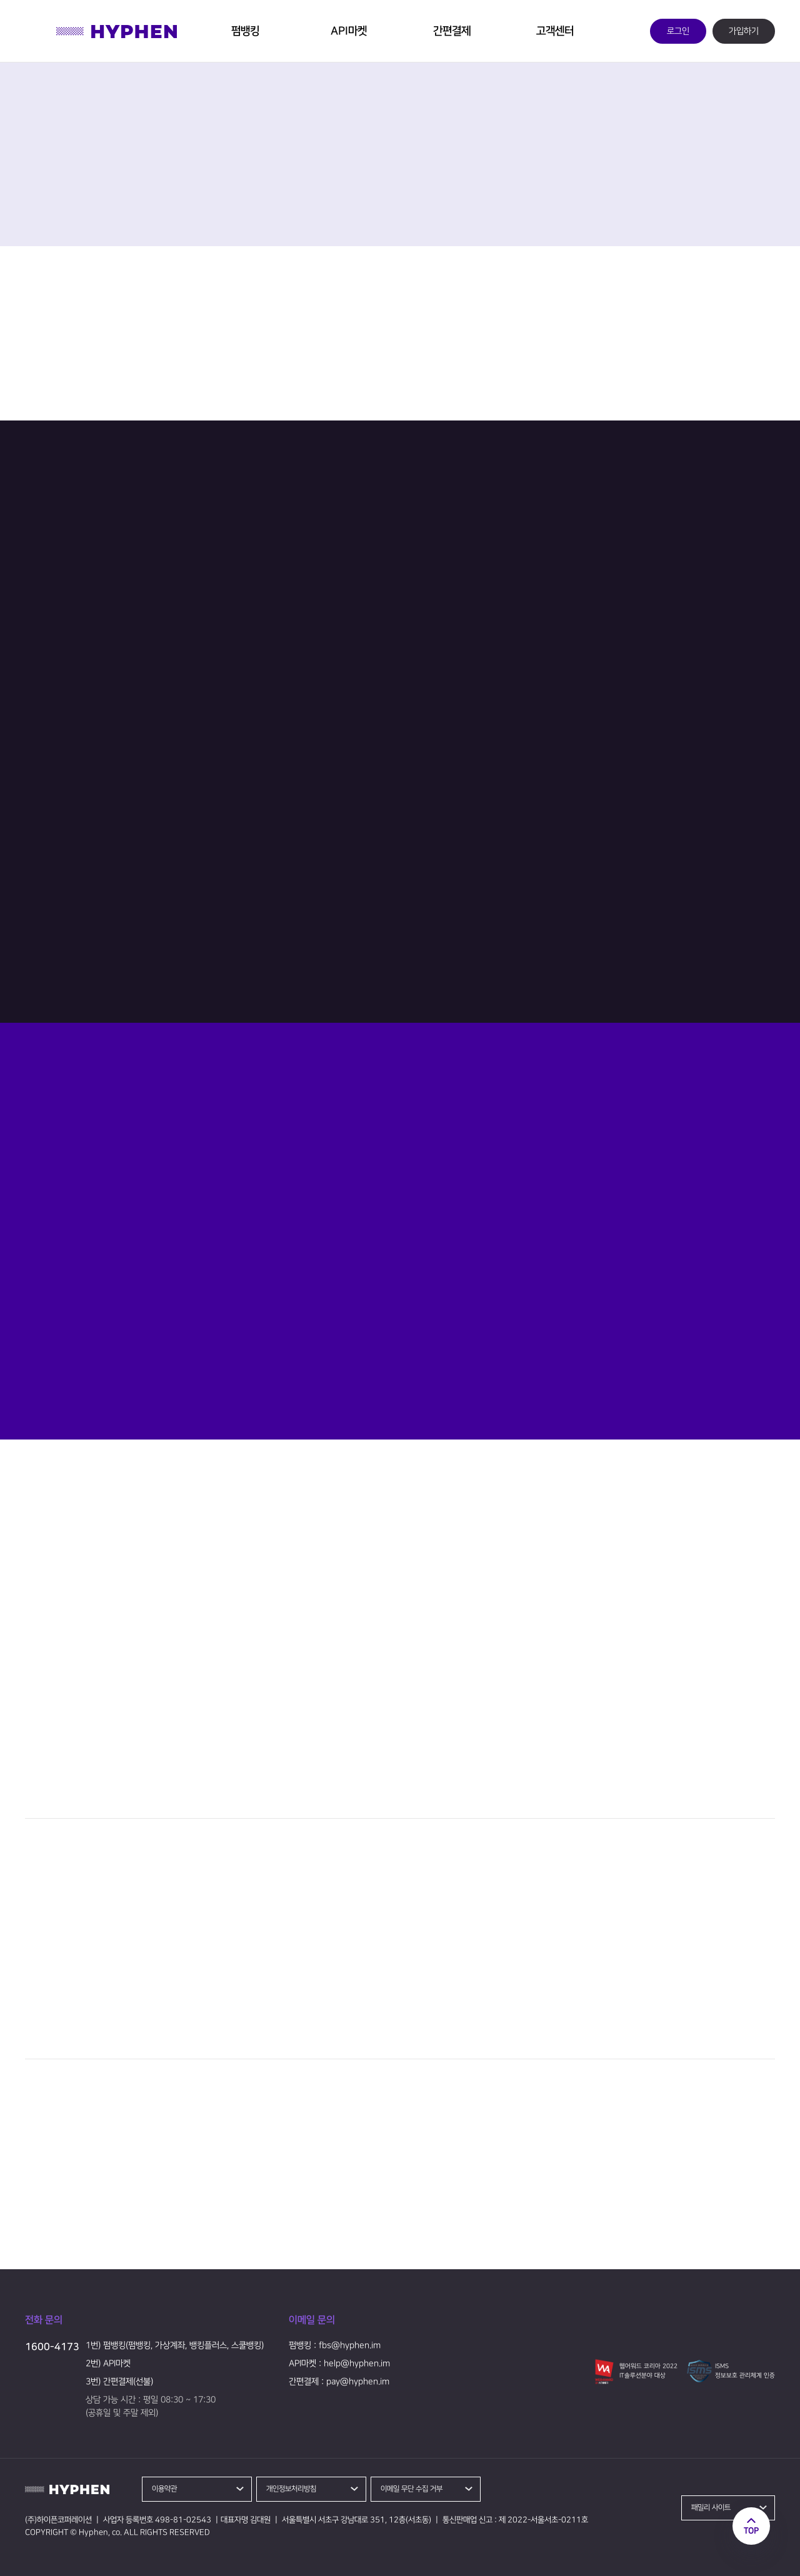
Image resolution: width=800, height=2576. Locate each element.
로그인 (678, 31)
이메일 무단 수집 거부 (411, 2489)
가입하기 (744, 31)
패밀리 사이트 (711, 2508)
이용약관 (164, 2489)
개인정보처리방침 (291, 2489)
